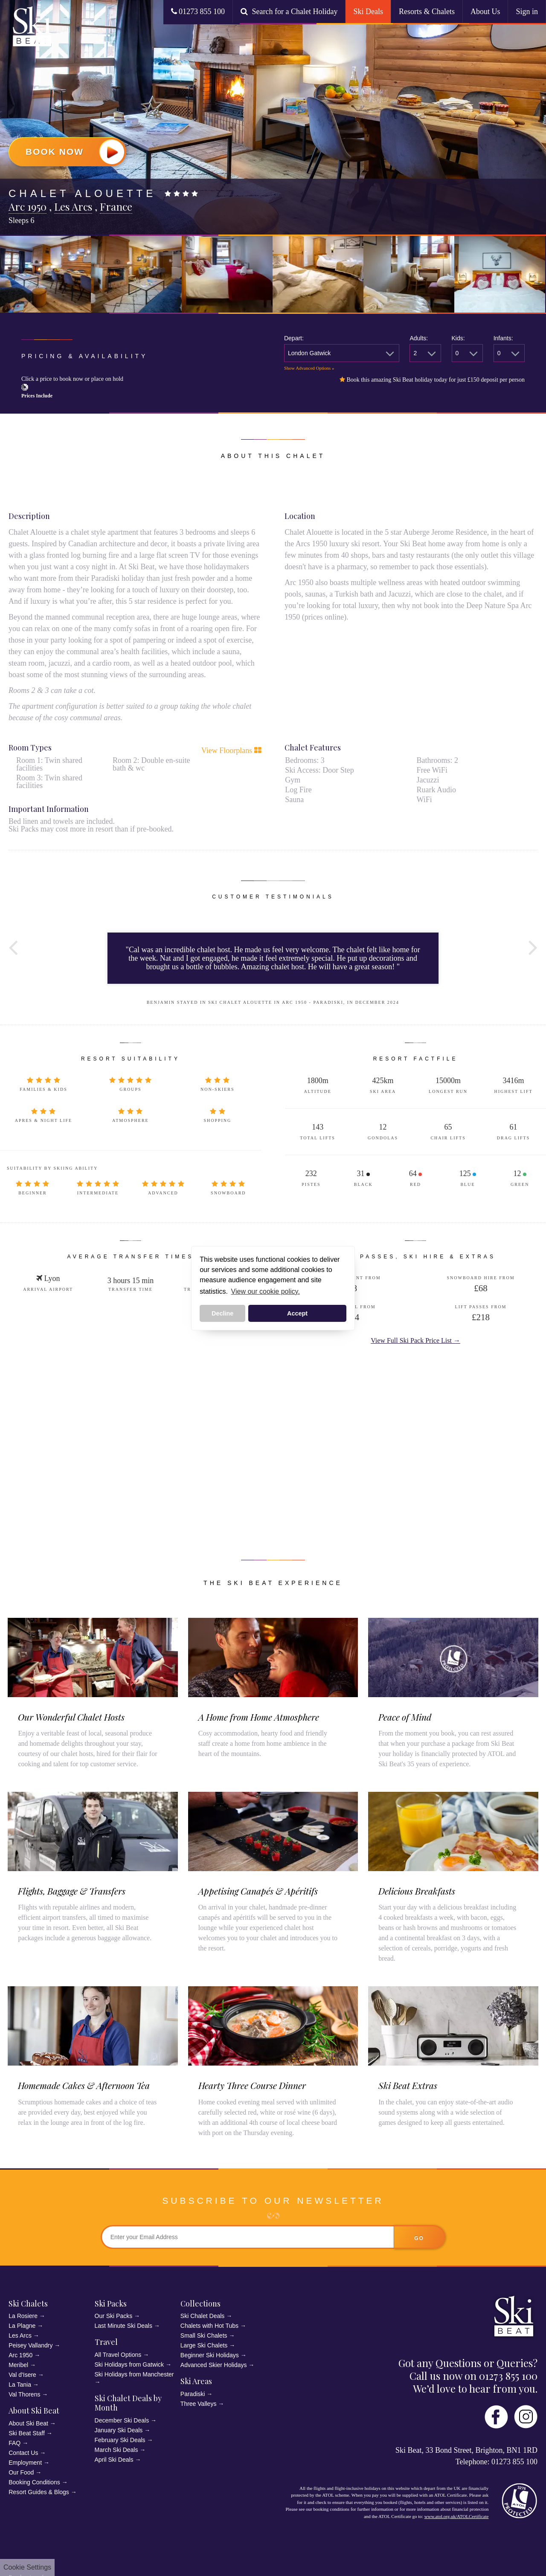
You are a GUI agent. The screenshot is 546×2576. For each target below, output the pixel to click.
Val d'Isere (22, 2374)
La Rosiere (23, 2315)
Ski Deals (368, 11)
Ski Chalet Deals (202, 2315)
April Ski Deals (114, 2459)
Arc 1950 (20, 2355)
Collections (200, 2303)
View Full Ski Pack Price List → (415, 1340)
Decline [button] (222, 1313)
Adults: (419, 338)
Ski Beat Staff (27, 2433)
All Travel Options (118, 2354)
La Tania (20, 2384)
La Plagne (22, 2325)
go (419, 2238)
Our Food (21, 2472)
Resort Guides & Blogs (39, 2492)
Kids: (458, 338)
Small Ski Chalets (203, 2335)
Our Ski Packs (114, 2315)
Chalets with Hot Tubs (209, 2325)
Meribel (18, 2365)
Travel (106, 2342)
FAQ (14, 2443)
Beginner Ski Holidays (209, 2355)
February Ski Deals (120, 2440)
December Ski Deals (122, 2420)
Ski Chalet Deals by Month (128, 2403)
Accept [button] (297, 1313)
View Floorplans (231, 750)
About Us (485, 11)
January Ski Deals (119, 2430)
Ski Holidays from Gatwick (129, 2364)
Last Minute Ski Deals (123, 2325)
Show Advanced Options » (309, 368)
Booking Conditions (34, 2482)
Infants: (503, 338)
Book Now (75, 151)
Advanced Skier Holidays (213, 2365)
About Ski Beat (34, 2410)
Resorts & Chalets (427, 11)
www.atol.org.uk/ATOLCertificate (456, 2516)
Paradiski (192, 2394)
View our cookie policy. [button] (265, 1291)
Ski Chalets (28, 2303)
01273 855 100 (198, 11)
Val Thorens (24, 2394)
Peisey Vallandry (30, 2345)
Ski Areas (196, 2381)
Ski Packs (111, 2303)
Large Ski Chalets (204, 2345)
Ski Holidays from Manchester (134, 2374)
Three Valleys (198, 2403)
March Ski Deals (116, 2449)
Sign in (527, 11)
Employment (25, 2462)
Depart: (294, 338)
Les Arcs (20, 2335)
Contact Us (23, 2452)
